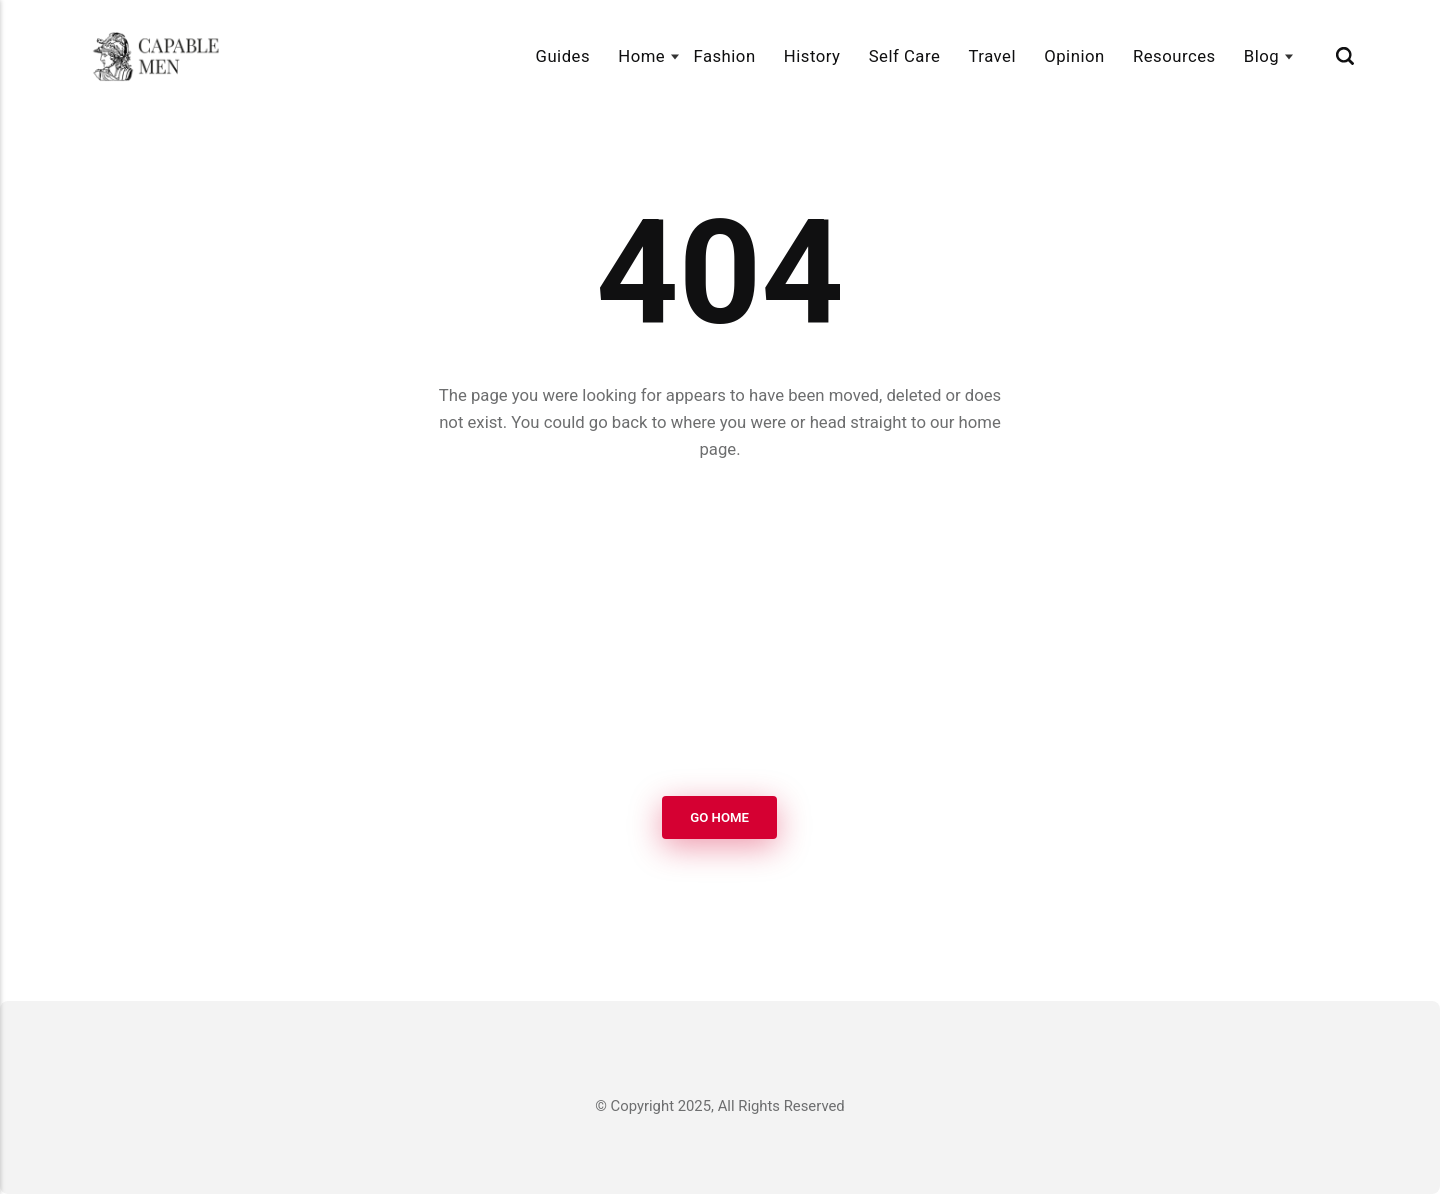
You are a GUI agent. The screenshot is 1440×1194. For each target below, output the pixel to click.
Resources (1174, 56)
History (812, 56)
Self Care (905, 56)
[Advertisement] (720, 630)
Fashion (724, 56)
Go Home (720, 817)
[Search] (1345, 56)
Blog (1261, 56)
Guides (563, 56)
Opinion (1074, 56)
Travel (992, 56)
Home (641, 56)
